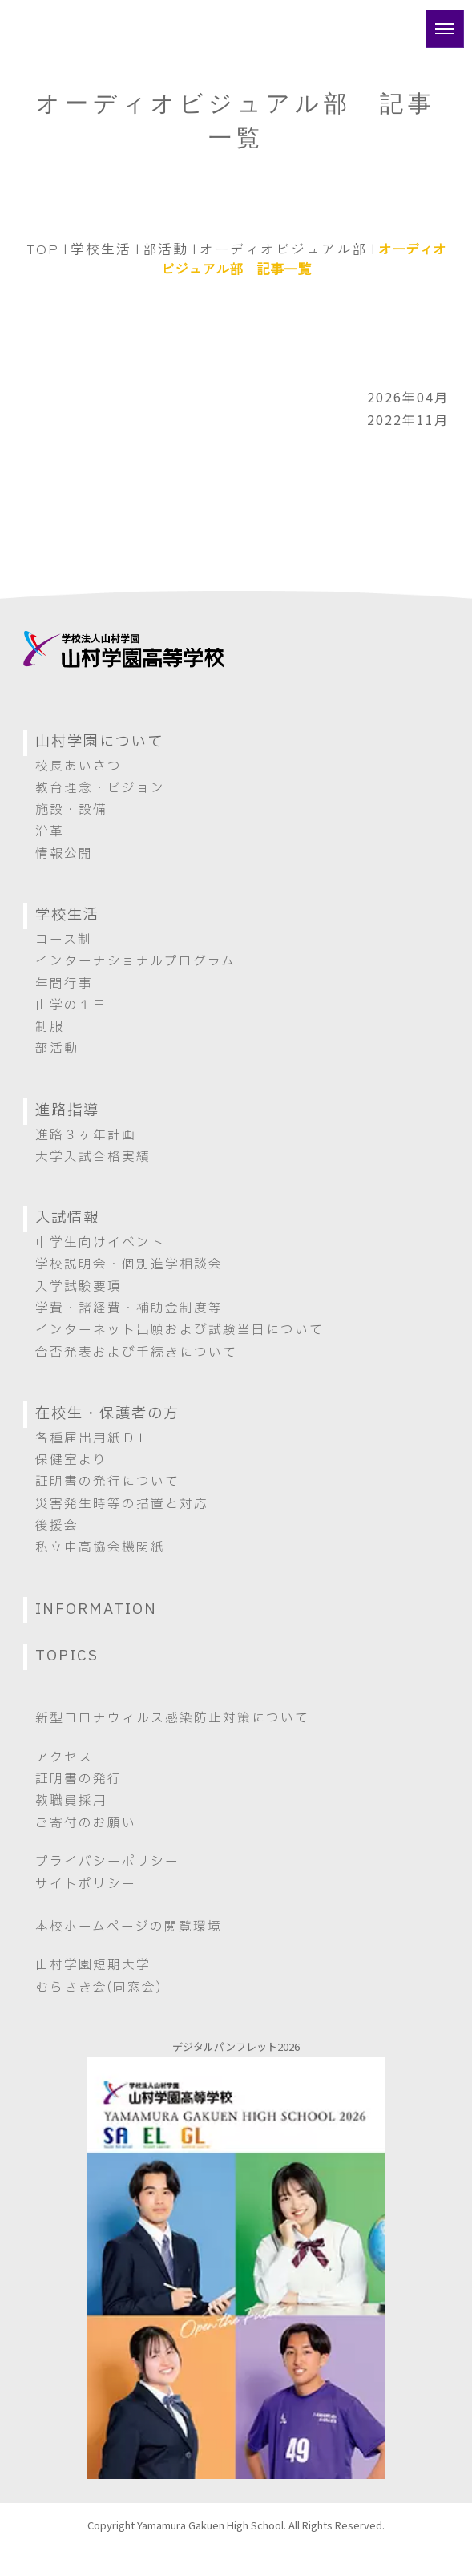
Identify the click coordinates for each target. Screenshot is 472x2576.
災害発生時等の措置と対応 (121, 1504)
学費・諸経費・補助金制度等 (129, 1308)
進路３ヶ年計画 (85, 1135)
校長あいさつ (78, 766)
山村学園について (99, 742)
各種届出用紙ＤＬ (93, 1438)
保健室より (71, 1460)
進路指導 (67, 1111)
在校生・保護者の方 (107, 1414)
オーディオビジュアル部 (283, 248)
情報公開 (64, 853)
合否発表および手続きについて (136, 1352)
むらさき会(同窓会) (98, 1987)
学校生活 (101, 248)
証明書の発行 (78, 1779)
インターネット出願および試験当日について (179, 1330)
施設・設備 (71, 809)
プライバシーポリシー (107, 1861)
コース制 (63, 939)
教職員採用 (71, 1800)
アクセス (64, 1757)
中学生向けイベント (100, 1242)
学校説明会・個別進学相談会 (129, 1264)
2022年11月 (408, 419)
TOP (42, 248)
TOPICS (67, 1656)
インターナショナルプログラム (135, 961)
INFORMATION (96, 1609)
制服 (49, 1027)
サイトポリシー (85, 1884)
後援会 (57, 1525)
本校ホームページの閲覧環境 (128, 1926)
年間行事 (64, 983)
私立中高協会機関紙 (100, 1547)
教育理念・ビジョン (100, 788)
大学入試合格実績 (93, 1157)
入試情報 (67, 1218)
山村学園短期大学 (93, 1965)
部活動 (165, 248)
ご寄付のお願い (85, 1823)
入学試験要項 (78, 1286)
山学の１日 (71, 1005)
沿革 (49, 831)
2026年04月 (408, 396)
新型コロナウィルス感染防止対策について (172, 1718)
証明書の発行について (107, 1481)
